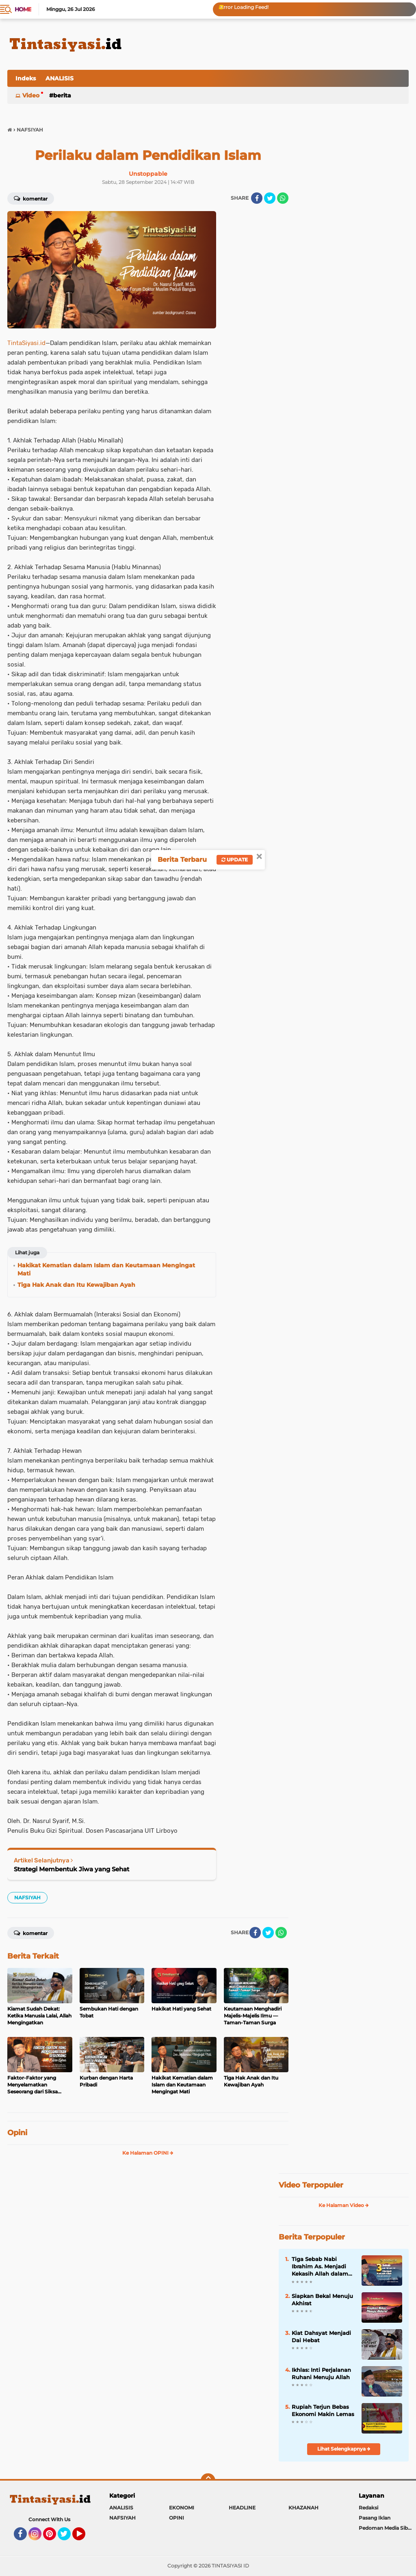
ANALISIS (60, 78)
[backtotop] (208, 2480)
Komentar (31, 198)
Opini (17, 2132)
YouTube (84, 2537)
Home (23, 9)
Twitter (68, 2537)
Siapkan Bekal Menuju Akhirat (322, 2299)
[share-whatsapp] (282, 198)
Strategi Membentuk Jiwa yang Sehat (71, 1869)
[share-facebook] (256, 198)
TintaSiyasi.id (26, 343)
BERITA (62, 95)
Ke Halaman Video (343, 2205)
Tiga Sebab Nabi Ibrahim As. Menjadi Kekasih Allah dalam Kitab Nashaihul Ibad (321, 2267)
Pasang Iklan (374, 2518)
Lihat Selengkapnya (343, 2449)
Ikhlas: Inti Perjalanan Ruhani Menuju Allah (321, 2373)
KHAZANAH (303, 2508)
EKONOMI (181, 2508)
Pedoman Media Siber (386, 2528)
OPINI (176, 2518)
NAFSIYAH (27, 1897)
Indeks (25, 78)
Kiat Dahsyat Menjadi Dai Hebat (321, 2336)
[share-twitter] (269, 198)
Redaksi (368, 2508)
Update (234, 860)
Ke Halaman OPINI (147, 2153)
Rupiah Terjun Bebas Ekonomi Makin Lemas (323, 2410)
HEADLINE (242, 2508)
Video (30, 95)
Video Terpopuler (311, 2185)
